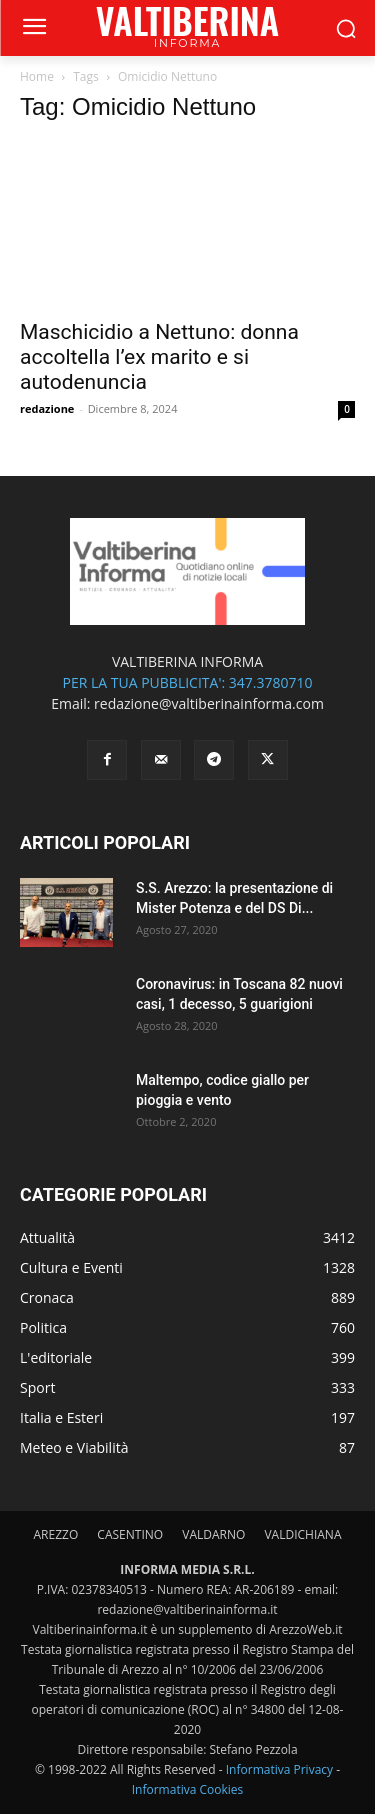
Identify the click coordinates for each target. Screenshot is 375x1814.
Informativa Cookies (188, 1789)
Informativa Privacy (279, 1769)
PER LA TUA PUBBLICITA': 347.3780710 (187, 682)
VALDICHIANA (302, 1534)
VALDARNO (213, 1534)
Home (37, 76)
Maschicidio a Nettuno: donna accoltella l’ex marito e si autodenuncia (159, 357)
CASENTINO (130, 1534)
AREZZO (56, 1534)
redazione (47, 408)
